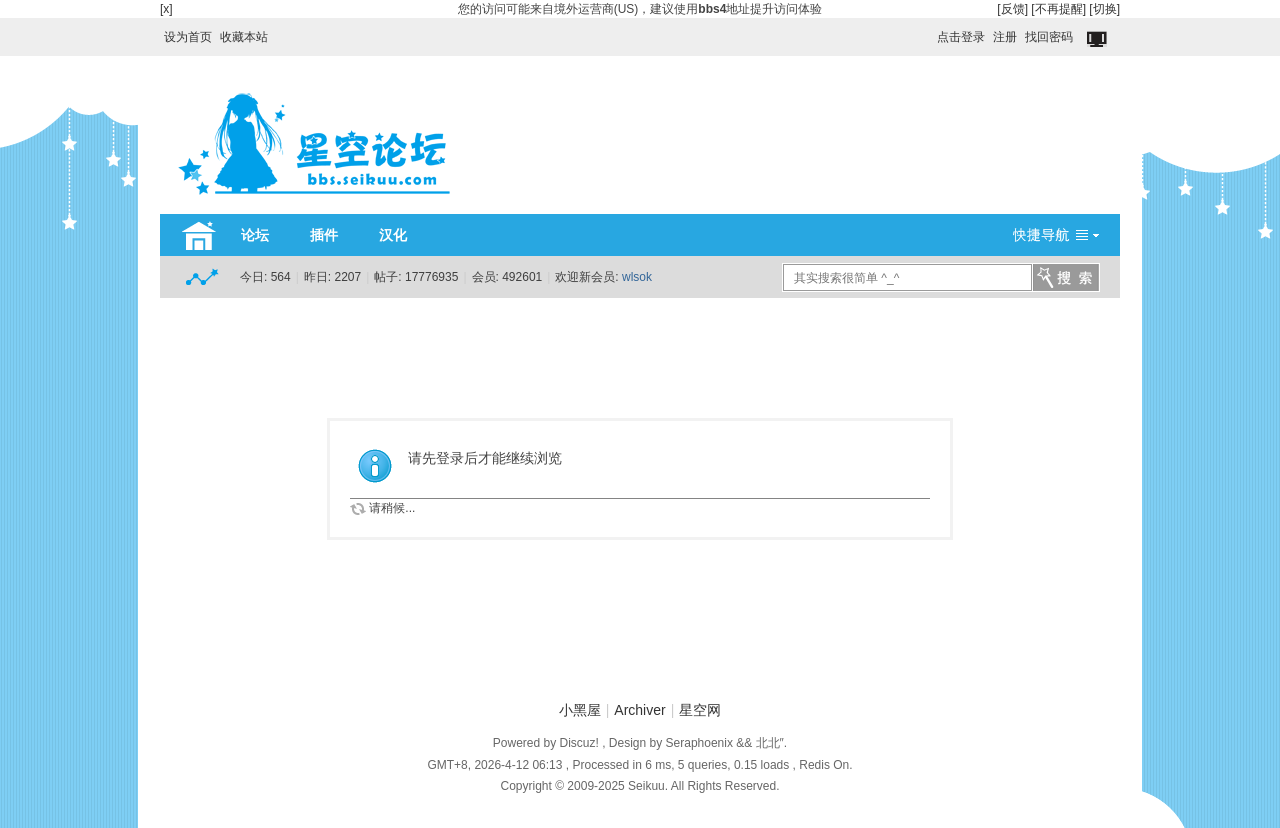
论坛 (255, 235)
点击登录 (961, 37)
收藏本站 (244, 37)
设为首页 (188, 37)
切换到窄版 (1098, 40)
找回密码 (1049, 37)
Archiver (639, 710)
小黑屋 (580, 710)
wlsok (637, 277)
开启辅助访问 (928, 32)
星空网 (700, 710)
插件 (324, 235)
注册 (1005, 37)
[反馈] (1012, 9)
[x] (166, 9)
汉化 (393, 235)
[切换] (1104, 9)
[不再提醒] (1058, 9)
